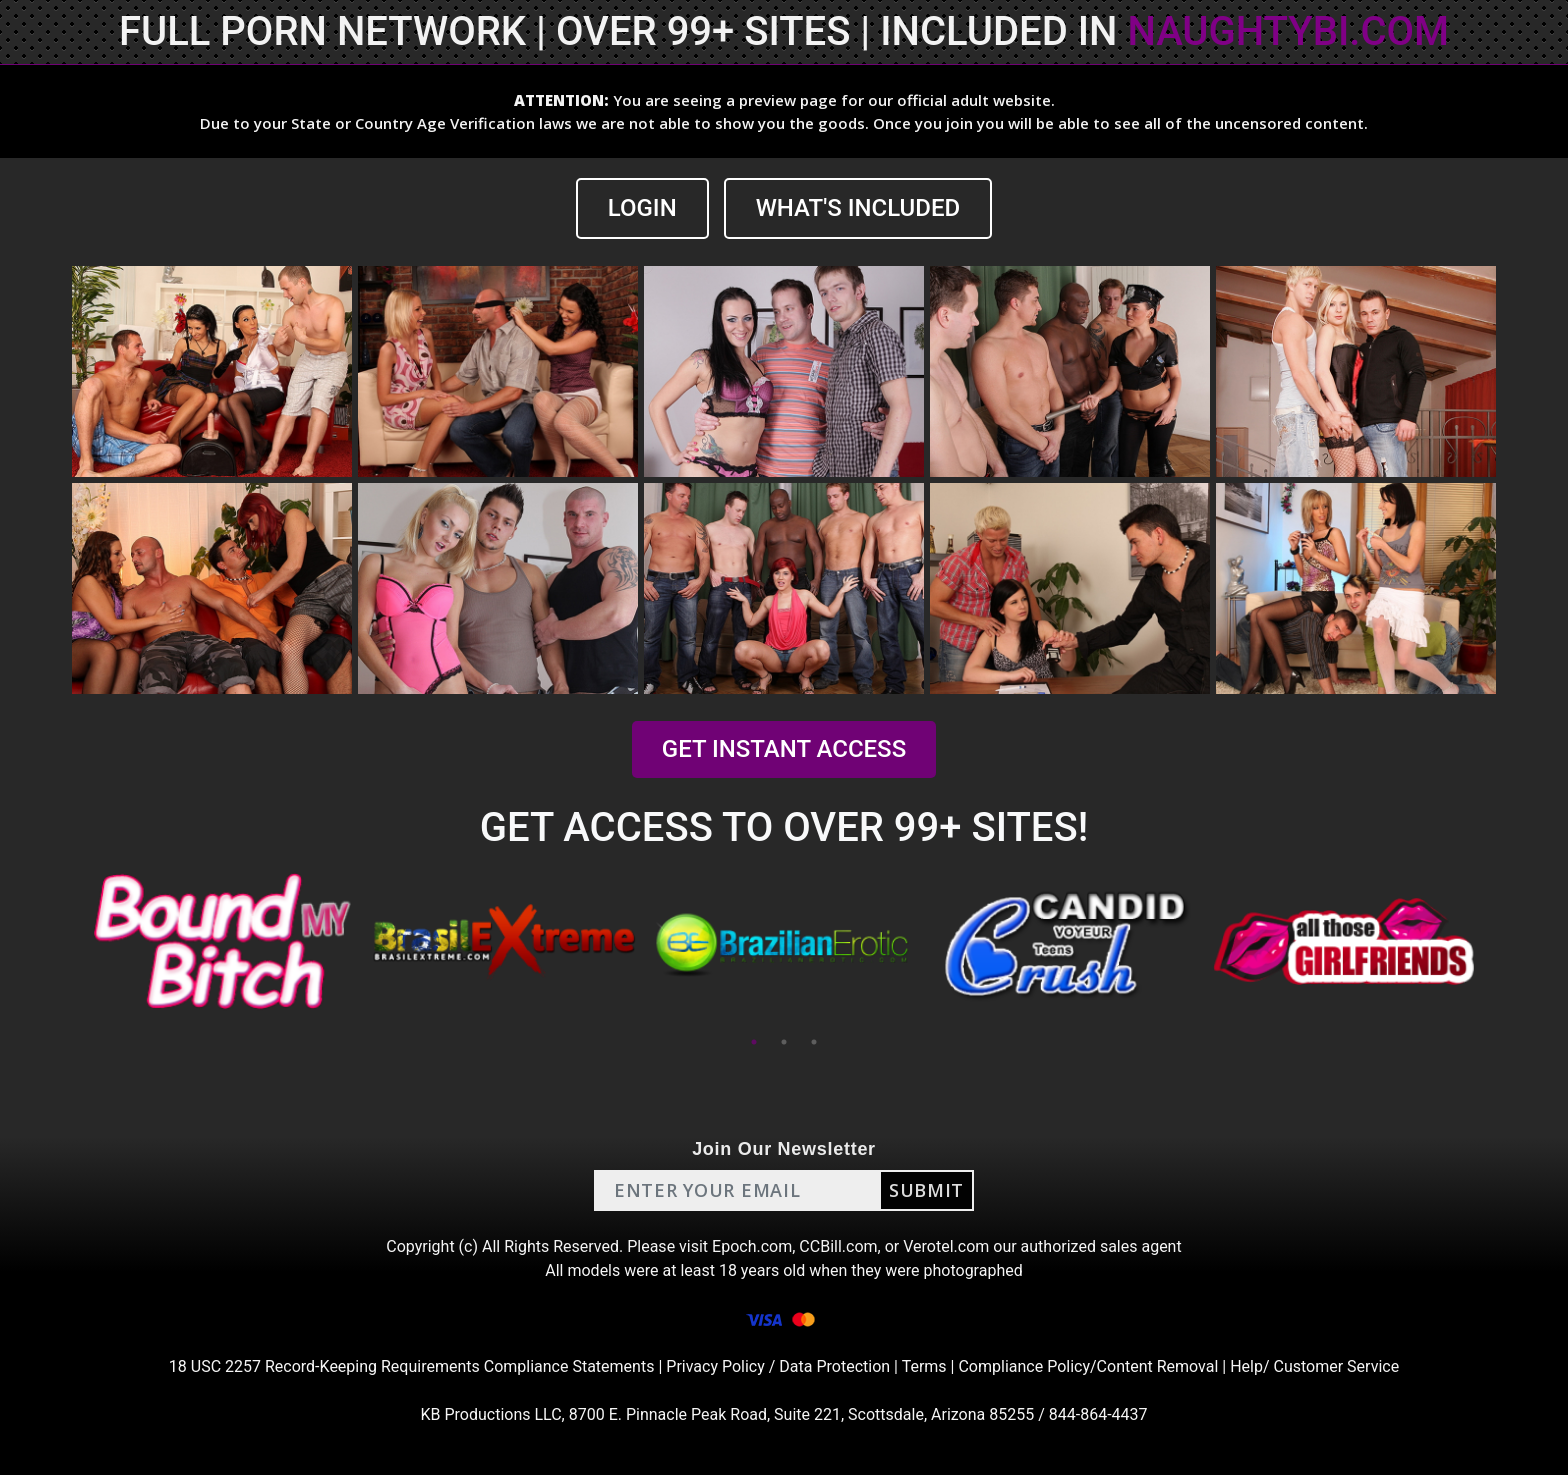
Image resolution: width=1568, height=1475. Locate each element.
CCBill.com (838, 1246)
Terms (924, 1366)
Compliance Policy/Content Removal (1088, 1366)
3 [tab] (814, 1042)
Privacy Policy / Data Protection (778, 1366)
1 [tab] (754, 1042)
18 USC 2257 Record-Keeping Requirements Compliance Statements (412, 1366)
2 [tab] (784, 1042)
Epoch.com (752, 1246)
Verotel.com (946, 1246)
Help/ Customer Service (1314, 1366)
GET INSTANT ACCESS (784, 749)
